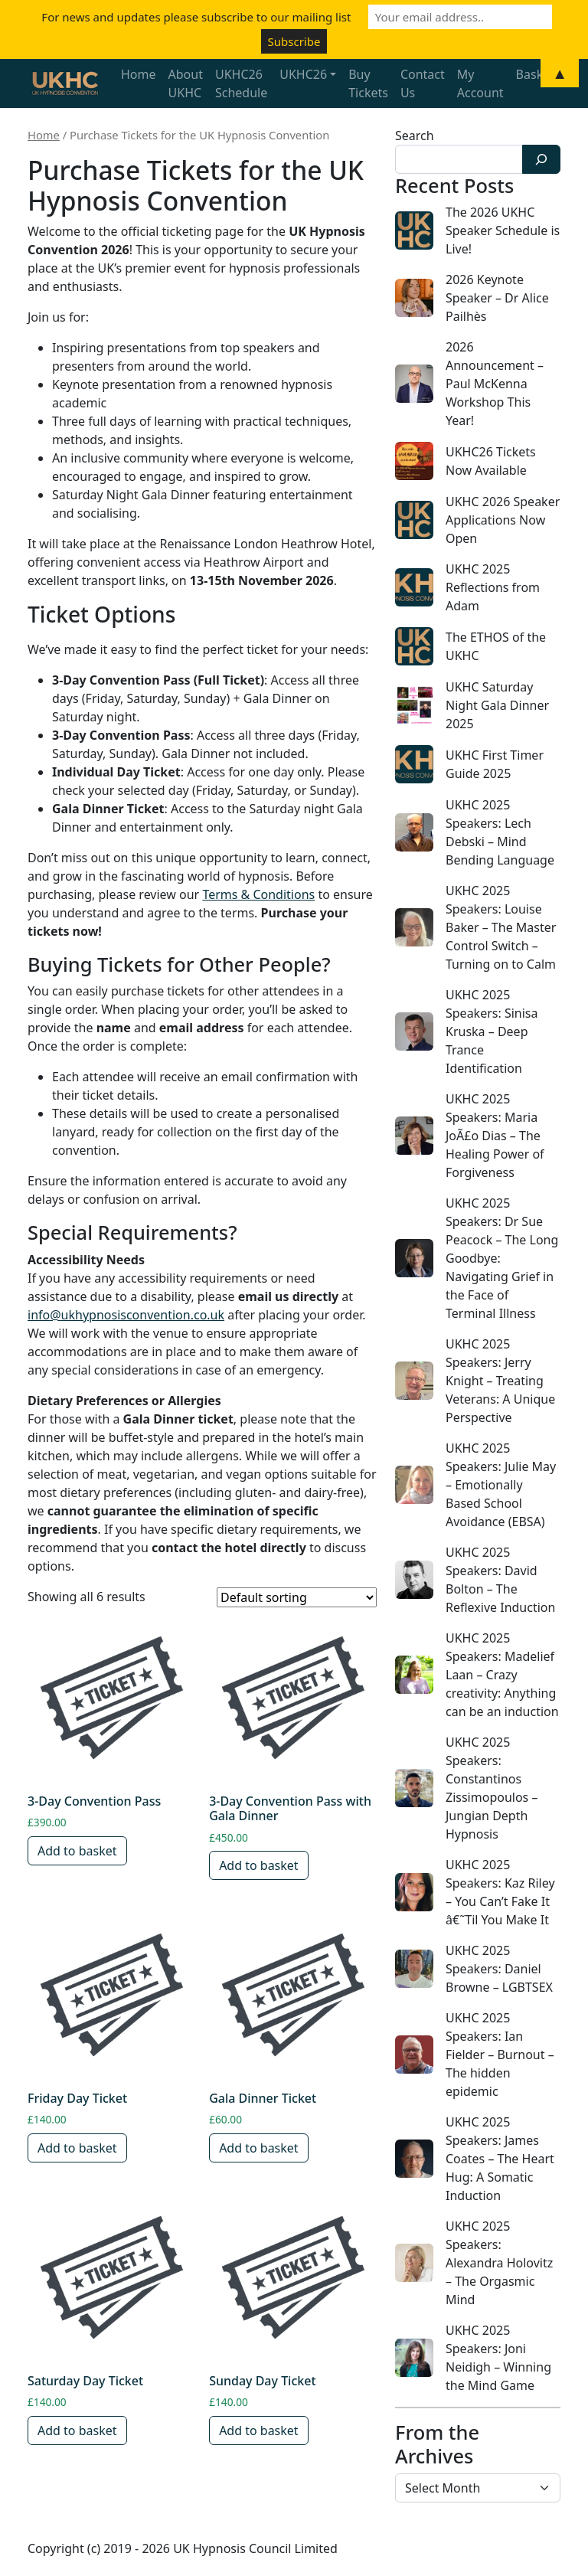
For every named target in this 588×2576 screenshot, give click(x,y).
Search (414, 135)
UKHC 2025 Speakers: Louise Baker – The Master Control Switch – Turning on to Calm (501, 927)
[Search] (541, 159)
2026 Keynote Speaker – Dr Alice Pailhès (497, 298)
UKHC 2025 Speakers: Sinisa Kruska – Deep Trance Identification (491, 1031)
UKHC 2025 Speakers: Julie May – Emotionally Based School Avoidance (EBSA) (501, 1485)
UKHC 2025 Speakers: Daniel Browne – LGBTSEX (499, 1969)
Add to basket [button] (77, 1850)
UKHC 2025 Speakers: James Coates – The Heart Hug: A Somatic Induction (500, 2158)
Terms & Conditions (258, 894)
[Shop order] (297, 1597)
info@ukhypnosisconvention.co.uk (126, 1314)
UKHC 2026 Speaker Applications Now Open (503, 520)
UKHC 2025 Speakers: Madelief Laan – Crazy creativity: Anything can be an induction (502, 1675)
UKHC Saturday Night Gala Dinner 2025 (497, 705)
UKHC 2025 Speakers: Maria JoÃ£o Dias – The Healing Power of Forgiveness (495, 1135)
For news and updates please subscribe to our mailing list (196, 17)
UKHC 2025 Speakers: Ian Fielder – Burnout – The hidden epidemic (500, 2054)
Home (44, 134)
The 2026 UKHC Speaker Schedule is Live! (503, 230)
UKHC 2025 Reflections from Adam (493, 587)
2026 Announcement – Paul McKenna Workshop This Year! (495, 383)
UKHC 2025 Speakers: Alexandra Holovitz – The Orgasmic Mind (499, 2263)
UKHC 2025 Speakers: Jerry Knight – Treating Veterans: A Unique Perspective (500, 1380)
